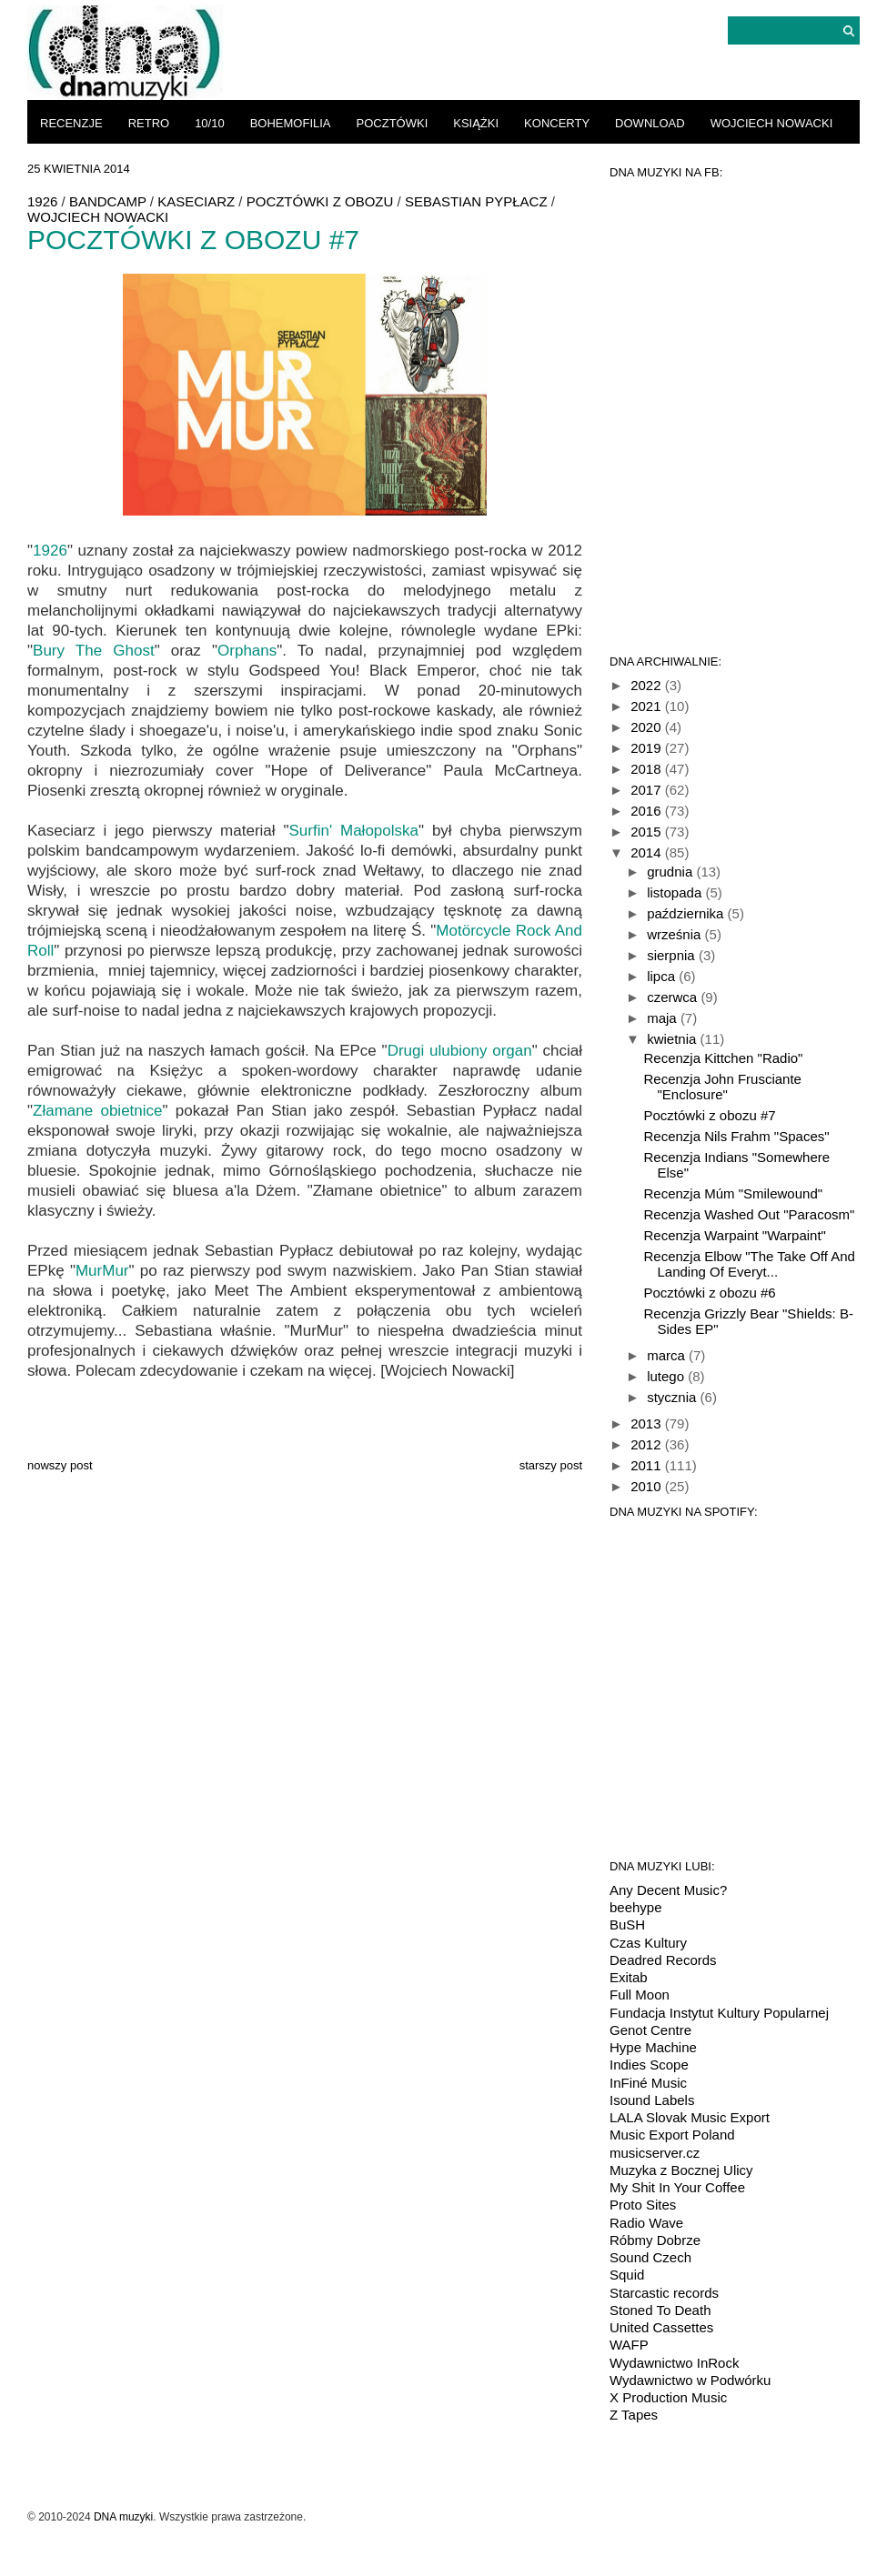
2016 (647, 810)
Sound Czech (650, 2257)
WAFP (629, 2344)
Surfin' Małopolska (353, 830)
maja (663, 1018)
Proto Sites (643, 2204)
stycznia (673, 1397)
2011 (647, 1465)
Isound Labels (652, 2100)
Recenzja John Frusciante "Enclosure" (722, 1086)
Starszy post (550, 1465)
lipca (663, 976)
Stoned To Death (660, 2310)
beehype (636, 1907)
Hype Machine (653, 2047)
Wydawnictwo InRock (674, 2363)
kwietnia (673, 1039)
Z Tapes (634, 2414)
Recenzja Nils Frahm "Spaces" (737, 1136)
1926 (42, 201)
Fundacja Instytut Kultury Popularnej (719, 2012)
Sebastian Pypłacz (476, 201)
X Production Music (668, 2397)
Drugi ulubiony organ (460, 1050)
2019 (647, 748)
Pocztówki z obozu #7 (710, 1115)
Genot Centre (650, 2030)
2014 (647, 852)
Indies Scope (649, 2064)
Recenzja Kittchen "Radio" (723, 1058)
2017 (647, 789)
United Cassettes (661, 2327)
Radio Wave (646, 2222)
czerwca (674, 997)
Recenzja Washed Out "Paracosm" (749, 1214)
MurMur (102, 1270)
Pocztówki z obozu (320, 201)
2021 (647, 706)
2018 (647, 769)
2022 (647, 685)
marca (668, 1355)
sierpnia (673, 955)
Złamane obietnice (97, 1110)
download (650, 123)
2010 (647, 1486)
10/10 (210, 123)
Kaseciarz (196, 201)
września (675, 934)
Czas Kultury (648, 1942)
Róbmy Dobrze (655, 2240)
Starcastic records (664, 2292)
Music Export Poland (672, 2134)
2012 (647, 1444)
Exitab (629, 1977)
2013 (647, 1423)
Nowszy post (60, 1465)
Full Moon (640, 1994)
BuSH (627, 1924)
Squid (627, 2274)
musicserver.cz (655, 2152)
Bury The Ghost (94, 650)
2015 (647, 831)
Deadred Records (663, 1960)
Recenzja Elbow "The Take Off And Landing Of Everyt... (749, 1263)
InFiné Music (648, 2082)
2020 (647, 727)
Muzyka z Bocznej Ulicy (681, 2170)
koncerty (557, 123)
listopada (676, 892)
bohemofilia (290, 123)
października (687, 913)
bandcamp (107, 201)
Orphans (247, 650)
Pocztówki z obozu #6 (710, 1292)
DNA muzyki (123, 2517)
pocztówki (392, 123)
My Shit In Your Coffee (677, 2187)
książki (476, 123)
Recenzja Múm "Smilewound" (733, 1193)
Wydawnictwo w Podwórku (690, 2380)
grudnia (671, 871)
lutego (667, 1376)
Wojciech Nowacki (772, 123)
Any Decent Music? (668, 1890)
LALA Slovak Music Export (690, 2117)
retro (149, 123)
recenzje (71, 123)
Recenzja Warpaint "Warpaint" (735, 1235)
